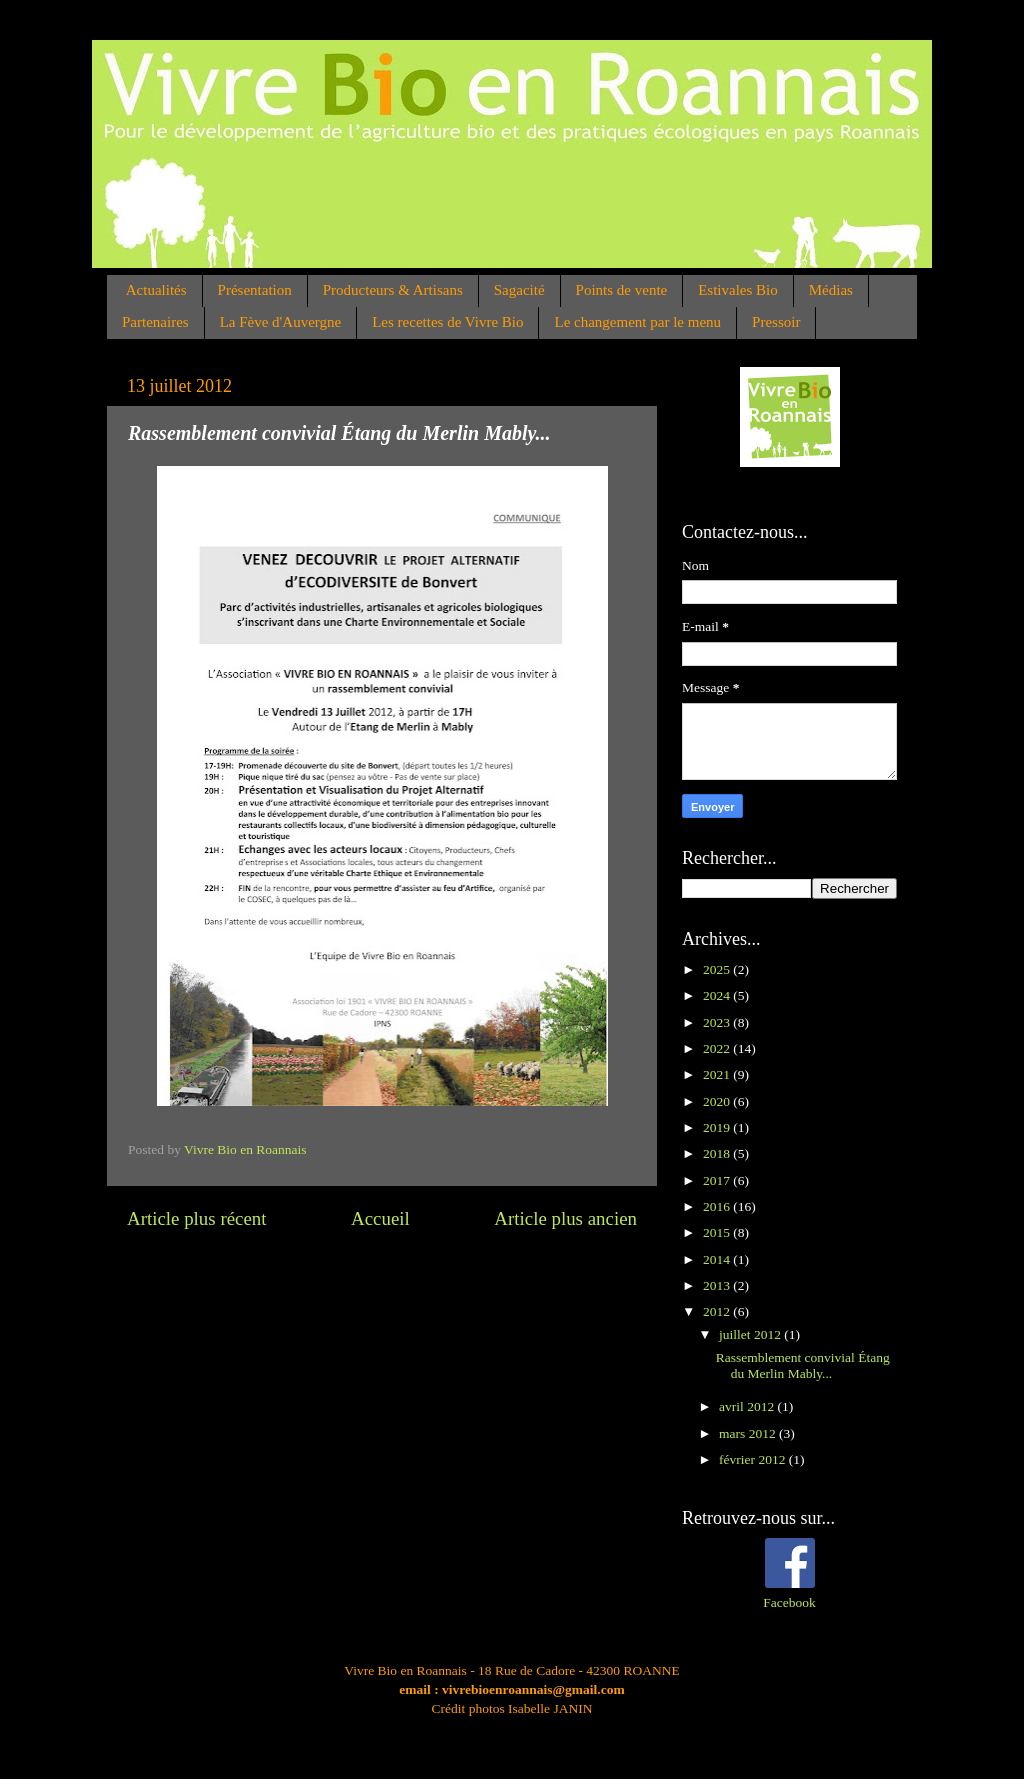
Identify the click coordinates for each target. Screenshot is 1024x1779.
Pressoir (776, 322)
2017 (718, 1180)
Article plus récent (197, 1218)
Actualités (156, 290)
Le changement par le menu (637, 322)
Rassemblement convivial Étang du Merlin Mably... (803, 1365)
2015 (718, 1232)
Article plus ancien (565, 1218)
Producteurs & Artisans (393, 290)
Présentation (255, 290)
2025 (718, 969)
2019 (718, 1127)
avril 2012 (748, 1406)
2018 (718, 1153)
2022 (718, 1048)
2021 (718, 1074)
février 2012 (754, 1459)
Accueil (380, 1218)
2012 (718, 1311)
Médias (831, 290)
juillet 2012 (751, 1334)
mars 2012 (749, 1433)
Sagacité (519, 290)
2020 (718, 1101)
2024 (718, 995)
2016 (718, 1206)
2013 (718, 1285)
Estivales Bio (738, 290)
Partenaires (155, 322)
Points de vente (622, 290)
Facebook (789, 1602)
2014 (718, 1259)
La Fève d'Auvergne (281, 322)
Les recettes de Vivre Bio (447, 322)
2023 (718, 1022)
